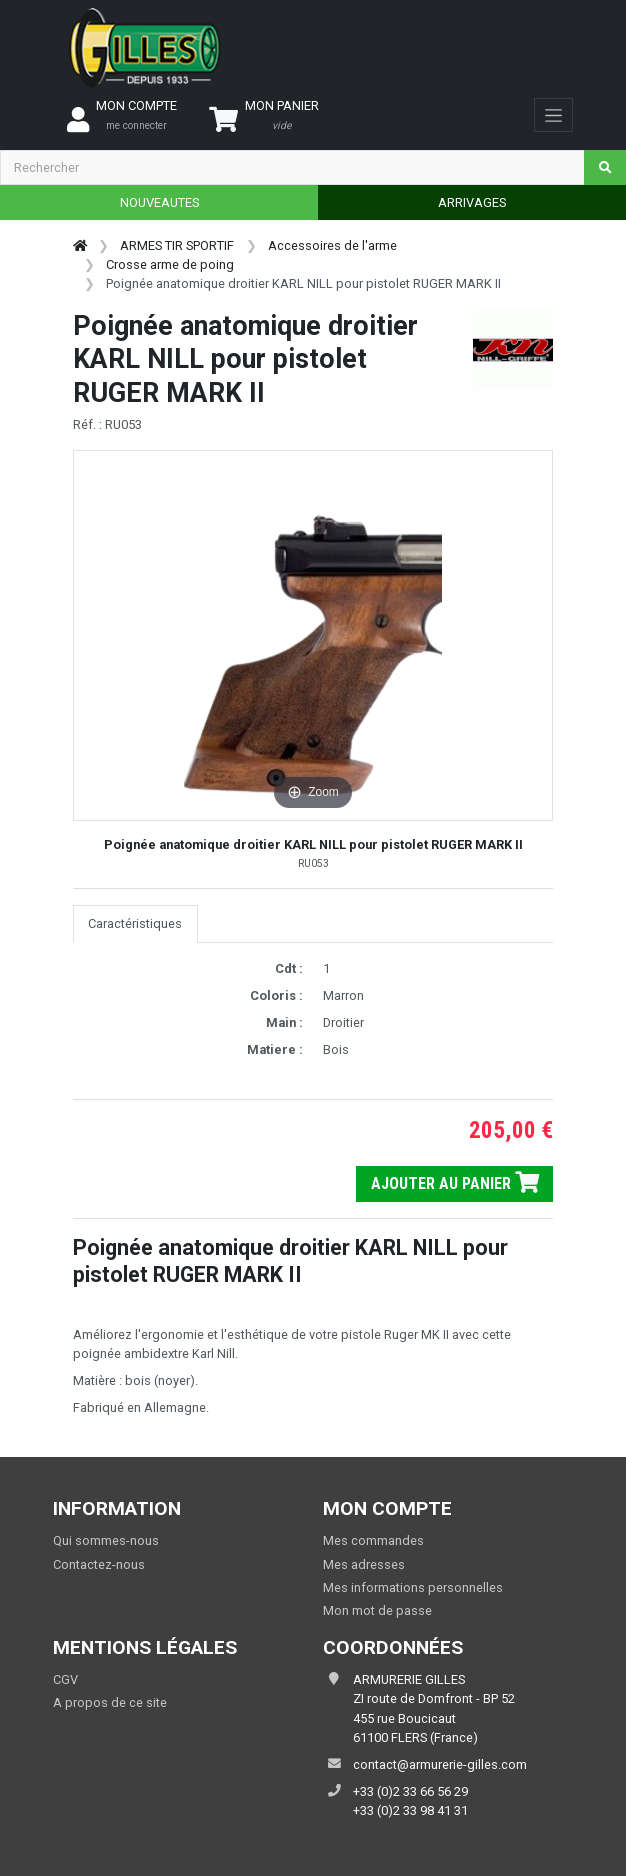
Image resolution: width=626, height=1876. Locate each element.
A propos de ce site (110, 1702)
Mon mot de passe (377, 1610)
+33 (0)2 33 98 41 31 (410, 1810)
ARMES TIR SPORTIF (177, 245)
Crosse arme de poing (170, 264)
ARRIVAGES (472, 202)
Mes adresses (364, 1564)
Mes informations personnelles (413, 1587)
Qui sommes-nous (106, 1540)
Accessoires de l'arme (332, 245)
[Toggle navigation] (553, 115)
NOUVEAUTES (159, 202)
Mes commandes (373, 1540)
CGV (65, 1679)
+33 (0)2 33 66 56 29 (410, 1791)
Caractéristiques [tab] (135, 923)
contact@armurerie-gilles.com (440, 1764)
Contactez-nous (99, 1564)
